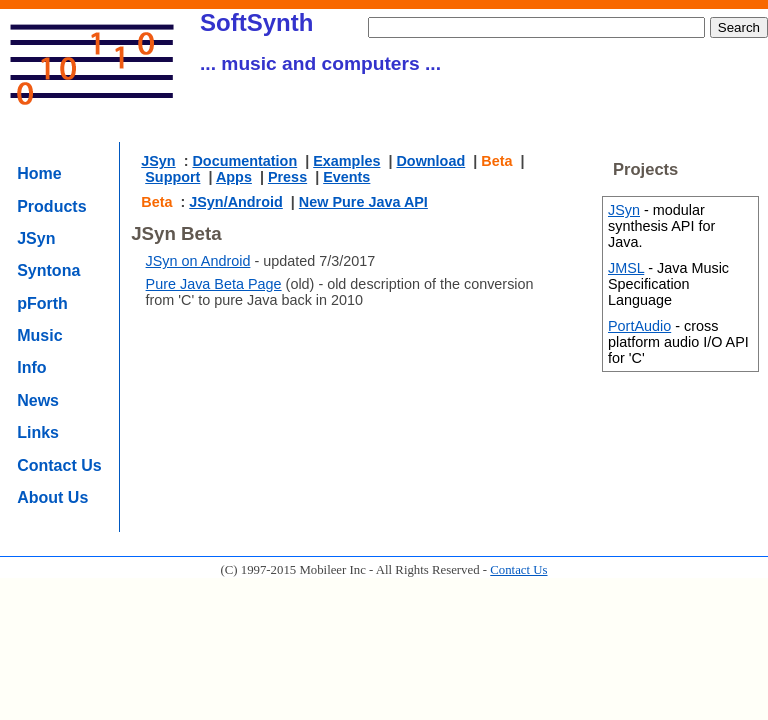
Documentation (244, 161)
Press (287, 177)
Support (172, 177)
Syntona (48, 270)
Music (39, 335)
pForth (42, 303)
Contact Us (59, 465)
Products (51, 206)
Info (31, 367)
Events (346, 177)
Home (39, 173)
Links (38, 432)
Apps (234, 177)
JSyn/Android (236, 202)
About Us (52, 497)
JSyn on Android (198, 261)
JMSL (626, 268)
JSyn (36, 238)
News (38, 400)
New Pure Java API (363, 202)
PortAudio (639, 326)
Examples (346, 161)
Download (430, 161)
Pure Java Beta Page (214, 284)
